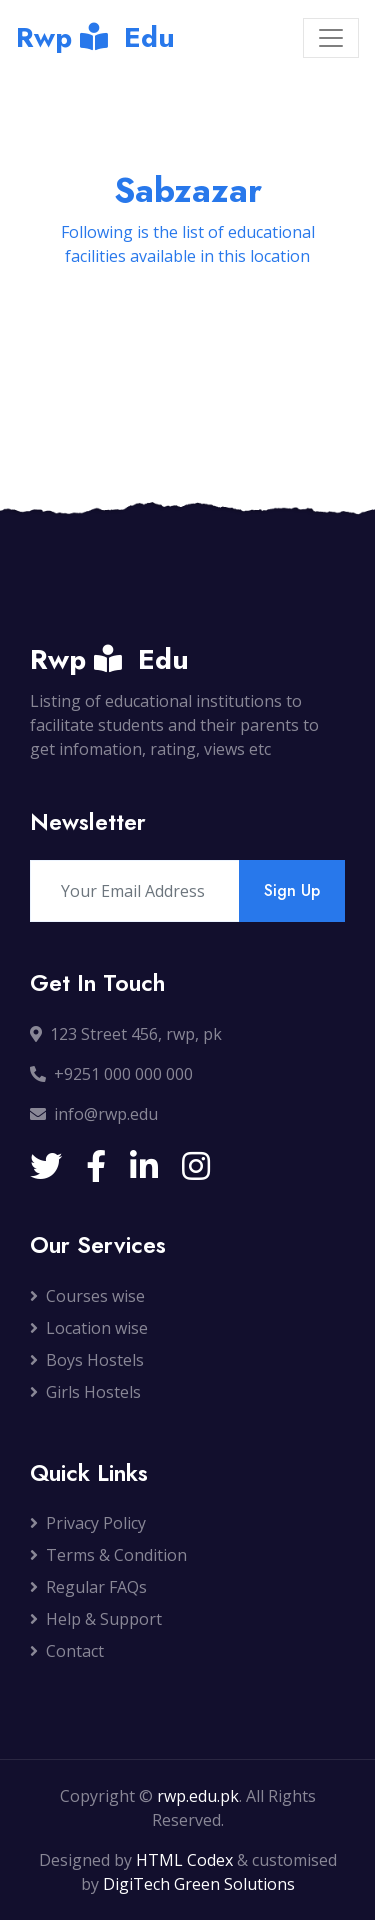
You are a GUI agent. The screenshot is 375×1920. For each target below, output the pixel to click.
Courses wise (87, 1296)
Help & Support (96, 1619)
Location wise (89, 1328)
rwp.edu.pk (198, 1796)
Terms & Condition (108, 1555)
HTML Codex (184, 1860)
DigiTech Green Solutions (199, 1884)
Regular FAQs (88, 1587)
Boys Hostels (87, 1360)
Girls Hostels (85, 1392)
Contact (67, 1651)
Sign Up (292, 890)
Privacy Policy (88, 1523)
